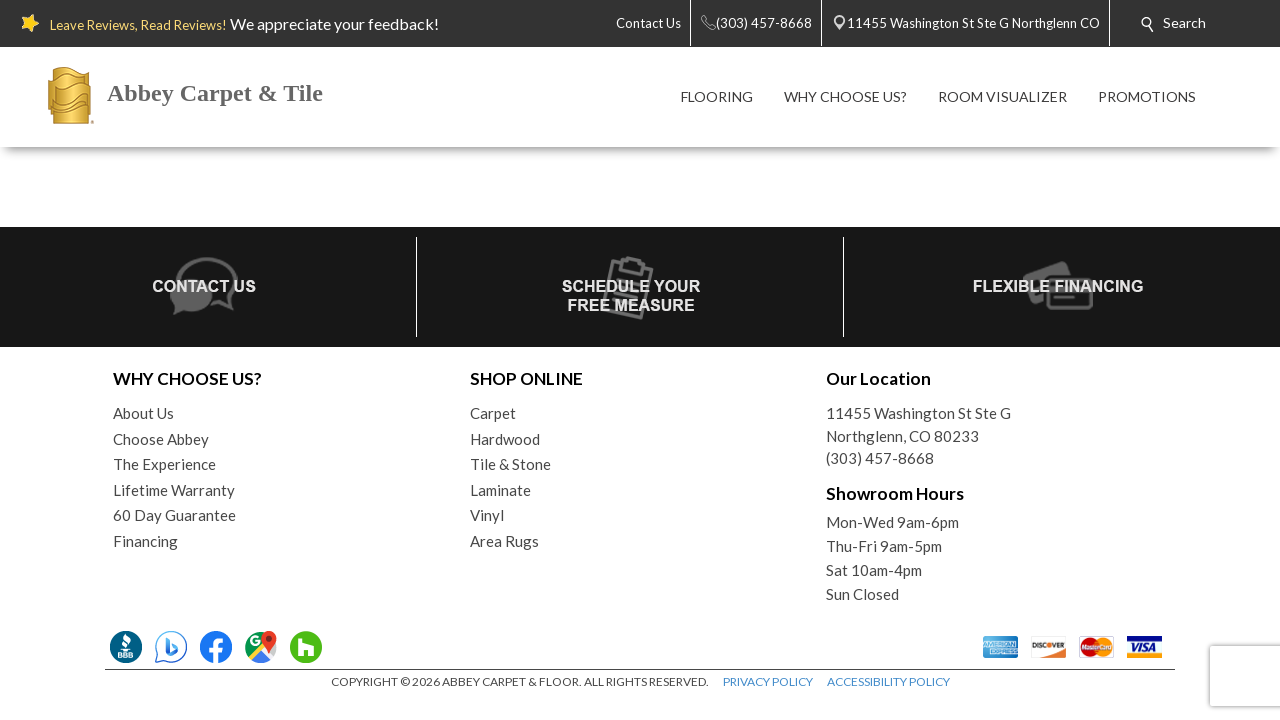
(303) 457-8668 (880, 458)
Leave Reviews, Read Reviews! (138, 25)
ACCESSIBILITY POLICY (888, 681)
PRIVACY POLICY (768, 681)
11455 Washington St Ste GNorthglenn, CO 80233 (918, 424)
